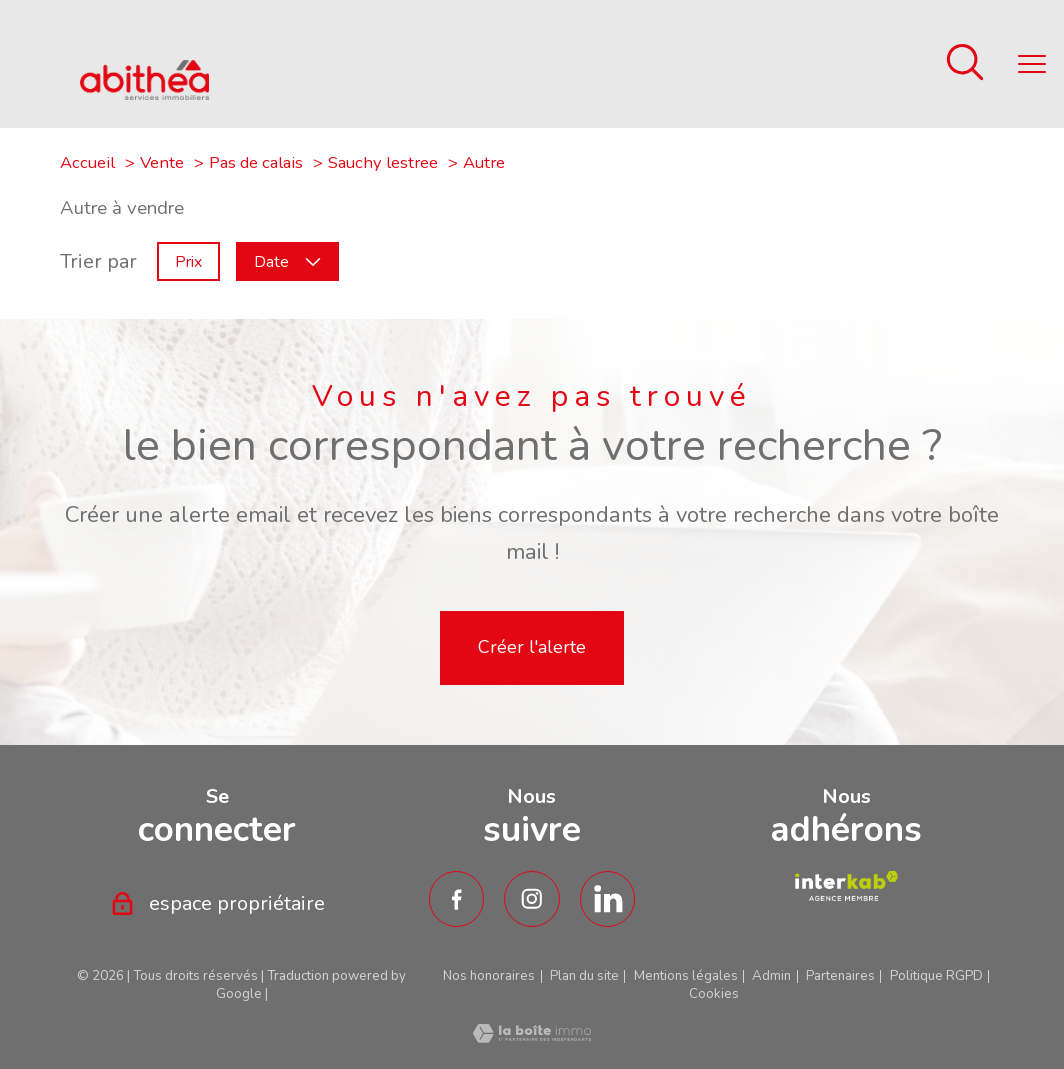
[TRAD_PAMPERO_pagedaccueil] (144, 93)
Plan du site (584, 976)
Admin (771, 976)
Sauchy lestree (383, 162)
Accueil (87, 162)
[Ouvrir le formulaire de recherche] (965, 64)
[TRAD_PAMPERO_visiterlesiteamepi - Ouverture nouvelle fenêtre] (846, 886)
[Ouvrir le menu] (1032, 64)
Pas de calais (256, 162)
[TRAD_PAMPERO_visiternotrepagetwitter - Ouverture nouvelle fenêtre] (608, 899)
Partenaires (840, 976)
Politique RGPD (936, 976)
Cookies (714, 994)
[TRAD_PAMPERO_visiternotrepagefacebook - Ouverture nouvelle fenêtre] (457, 899)
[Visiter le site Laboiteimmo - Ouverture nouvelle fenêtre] (532, 1036)
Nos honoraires (489, 976)
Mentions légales (686, 976)
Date (287, 262)
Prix (188, 262)
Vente (162, 162)
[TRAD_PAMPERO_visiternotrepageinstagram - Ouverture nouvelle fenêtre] (532, 899)
